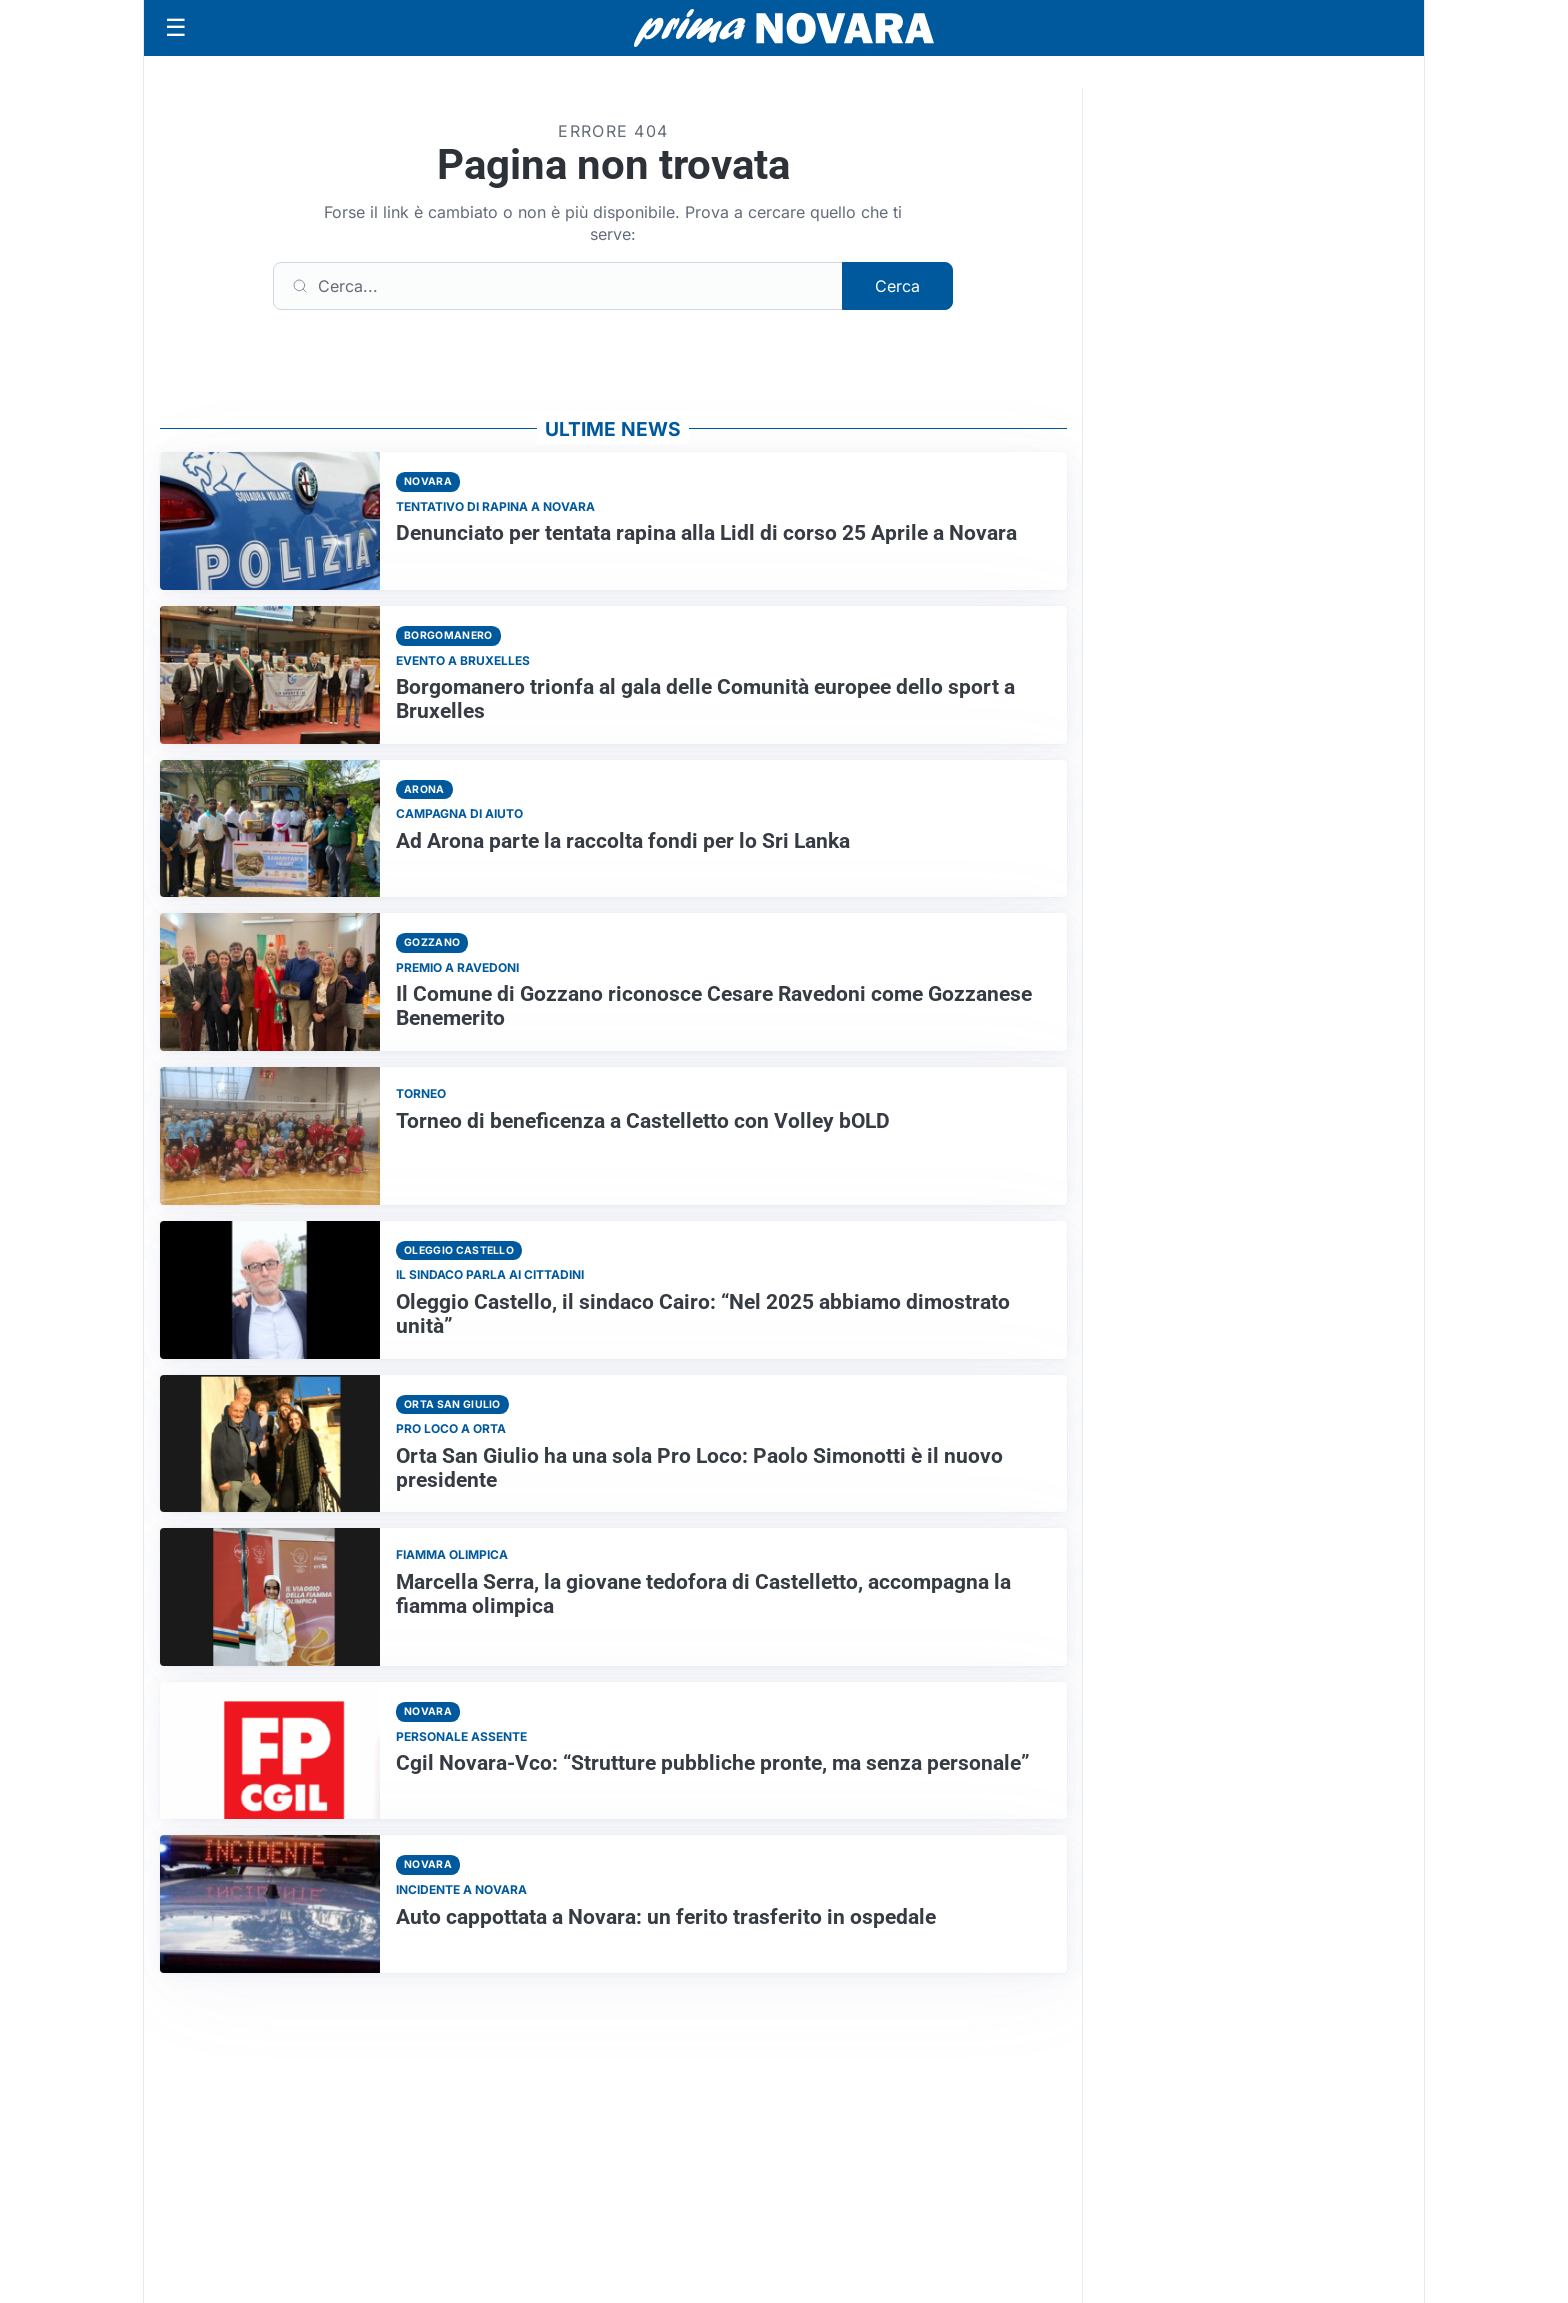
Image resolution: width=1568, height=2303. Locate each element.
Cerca (897, 286)
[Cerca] (558, 286)
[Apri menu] (176, 28)
